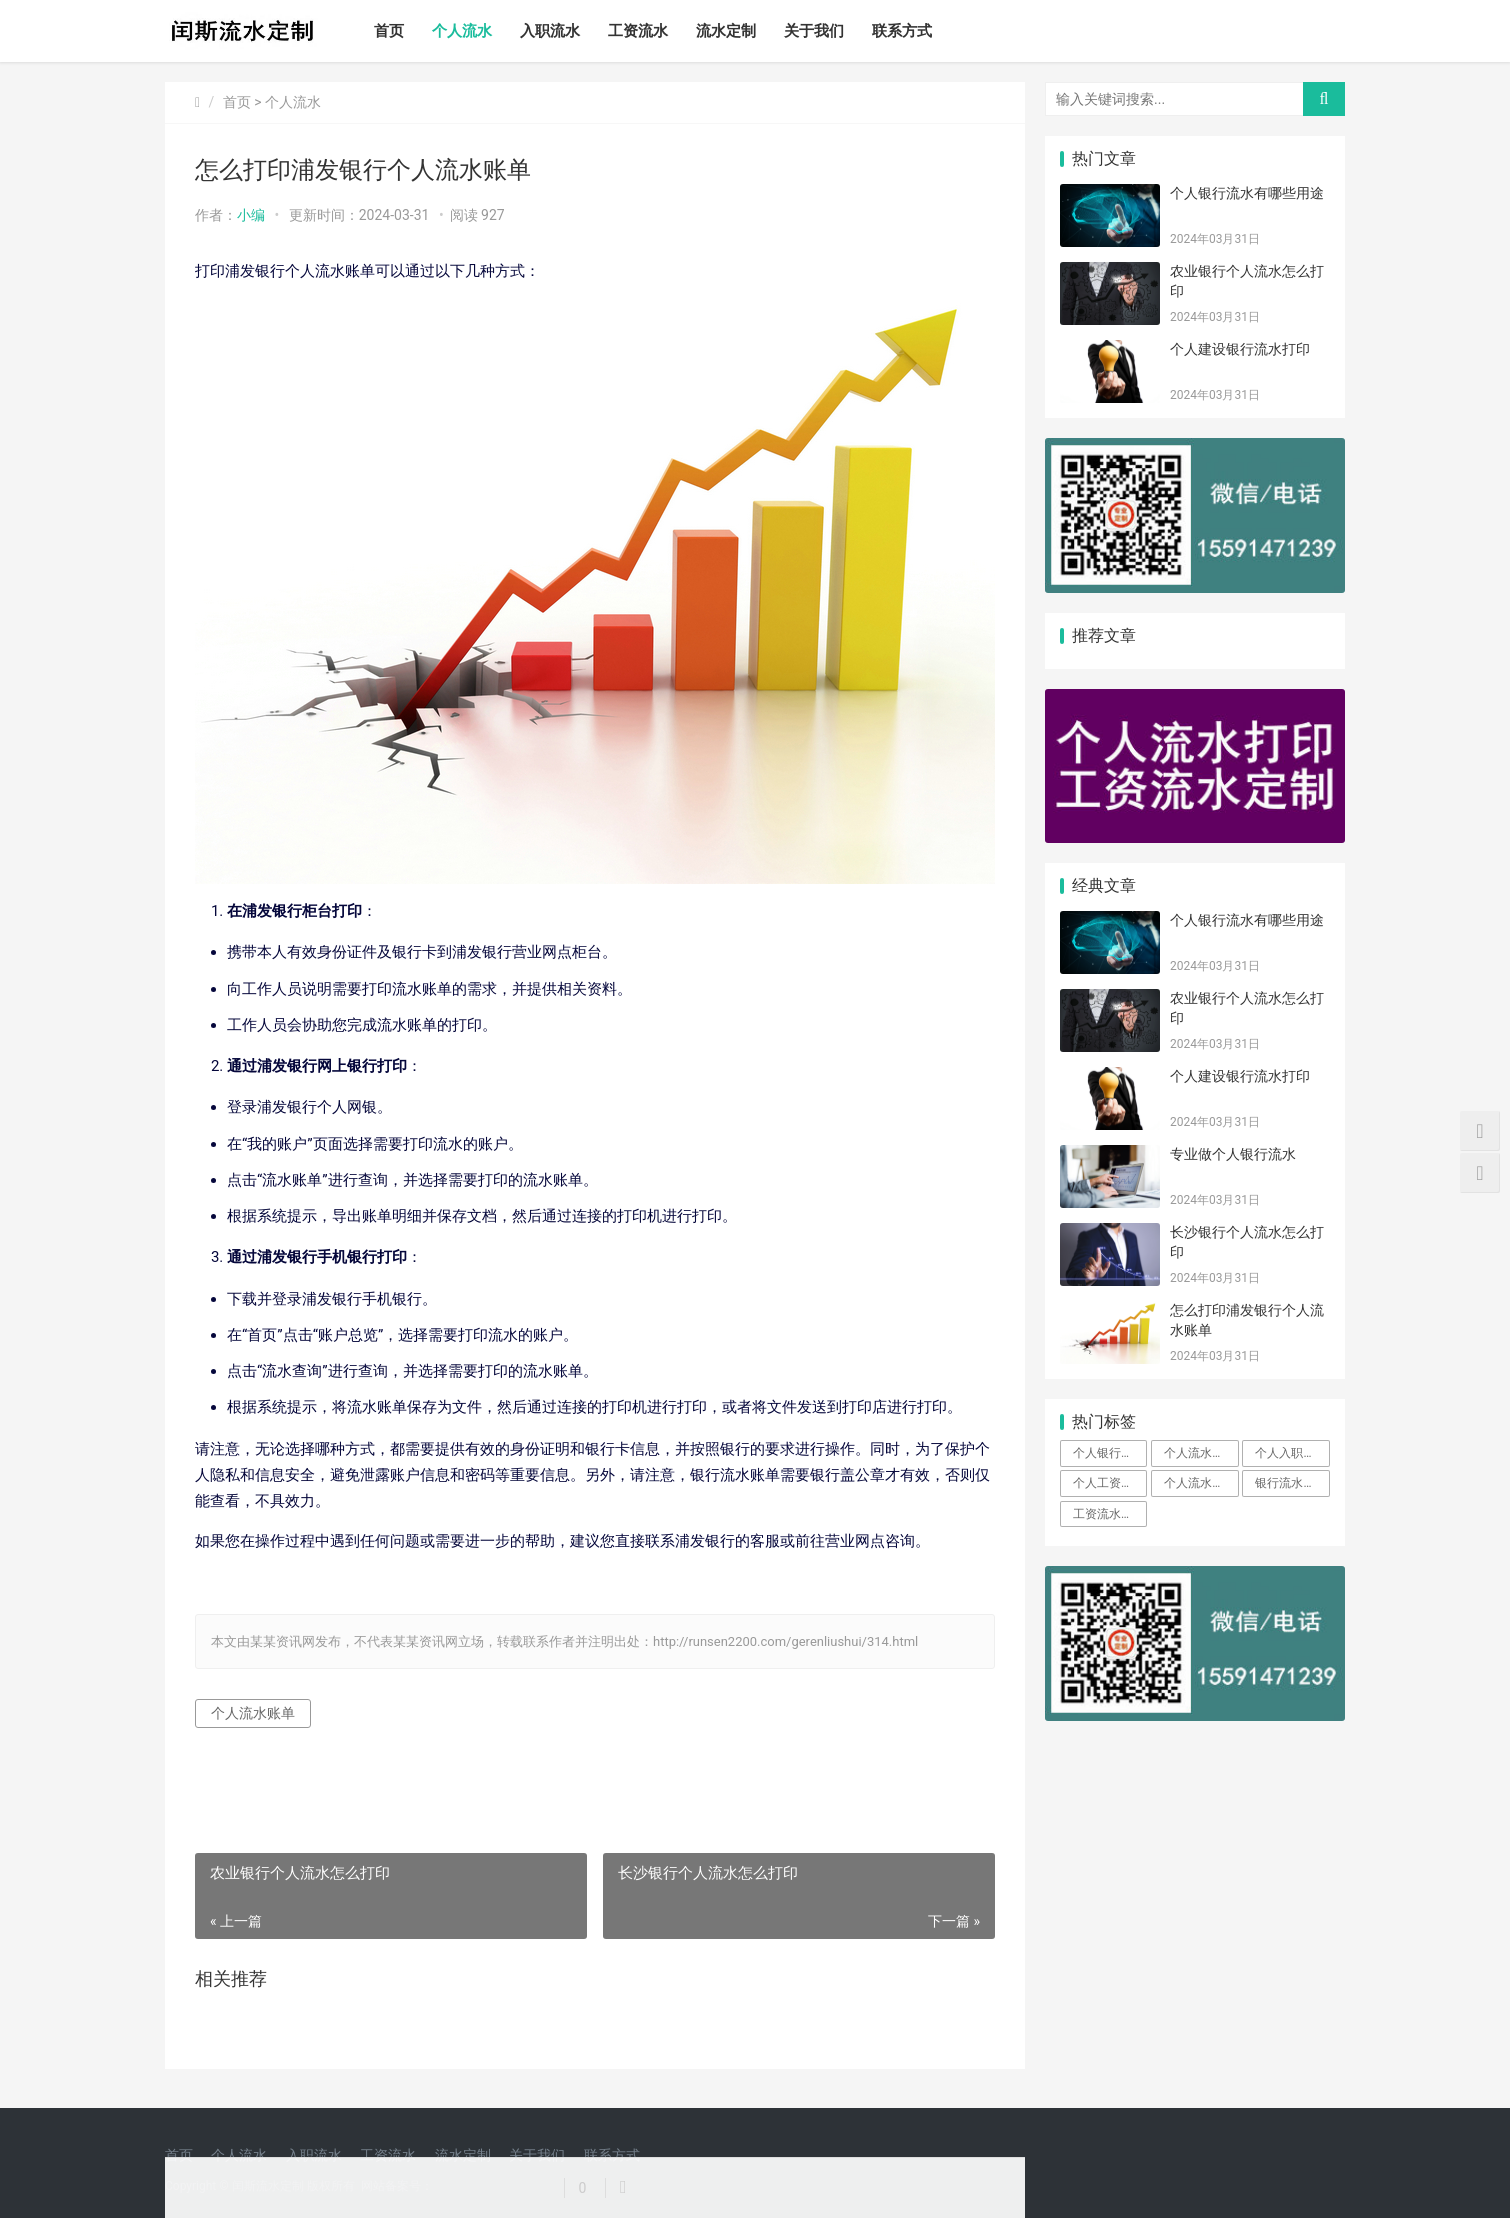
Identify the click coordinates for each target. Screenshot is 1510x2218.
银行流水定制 (1291, 1483)
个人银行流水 (1109, 1453)
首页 (389, 31)
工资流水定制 (1109, 1514)
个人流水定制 (1200, 1483)
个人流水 (462, 31)
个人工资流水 (1109, 1483)
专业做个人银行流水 (1233, 1154)
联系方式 (902, 31)
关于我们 (814, 31)
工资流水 (638, 31)
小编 (251, 215)
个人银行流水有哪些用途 (1247, 193)
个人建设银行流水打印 (1240, 349)
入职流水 (550, 31)
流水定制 (726, 31)
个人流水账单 (253, 1713)
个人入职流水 (1291, 1453)
